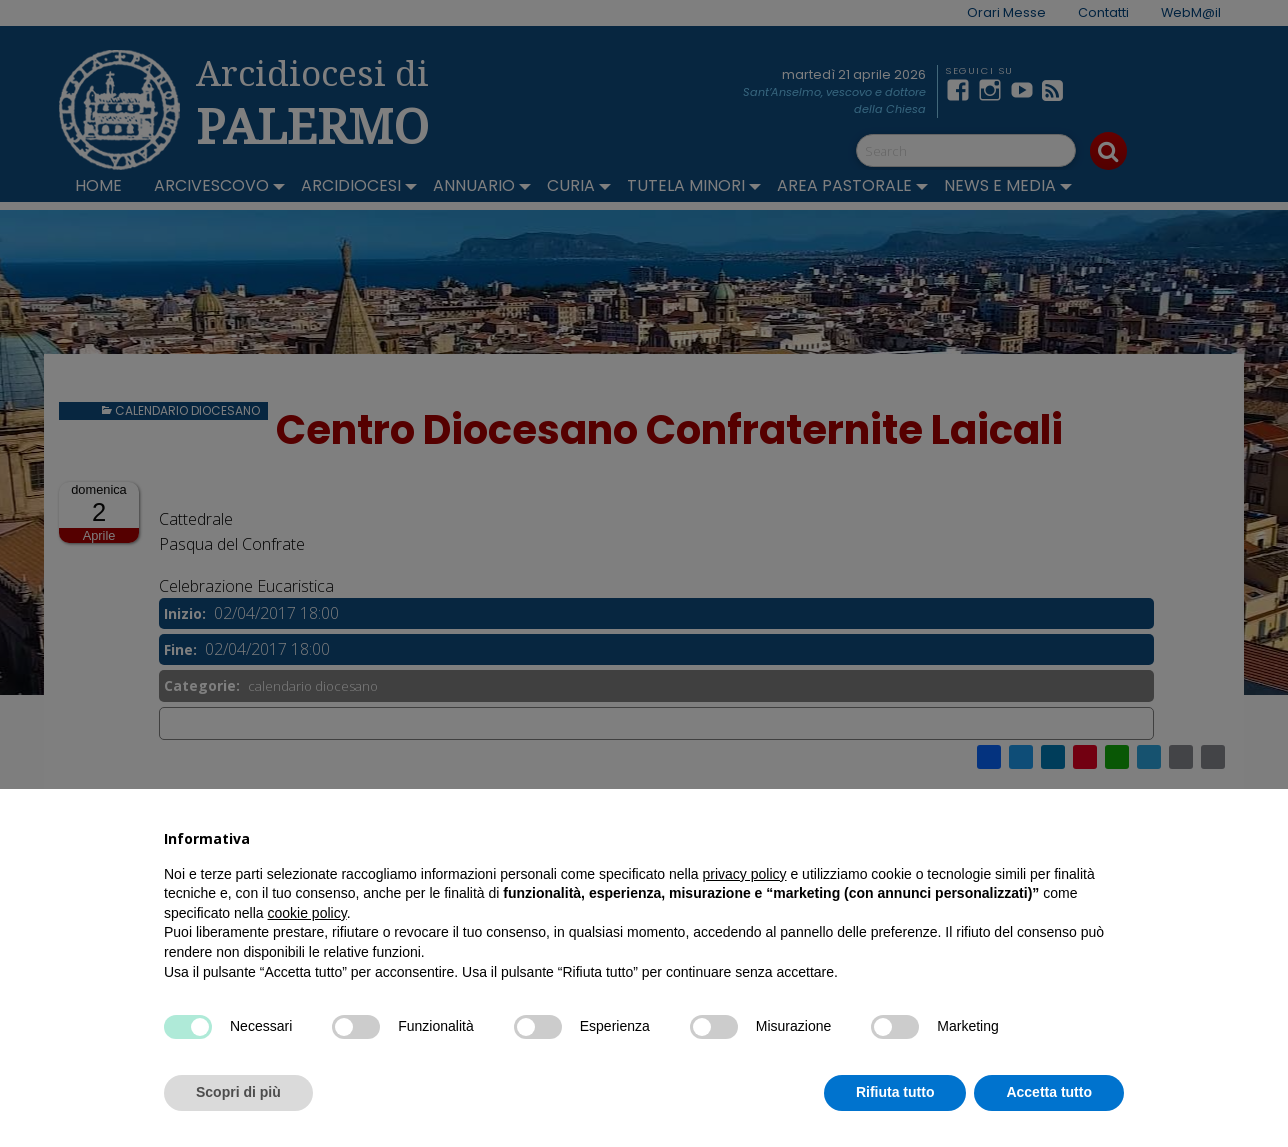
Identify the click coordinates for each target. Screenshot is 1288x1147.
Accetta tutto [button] (1049, 1092)
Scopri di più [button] (238, 1092)
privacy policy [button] (745, 874)
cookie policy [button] (307, 913)
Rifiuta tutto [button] (895, 1092)
